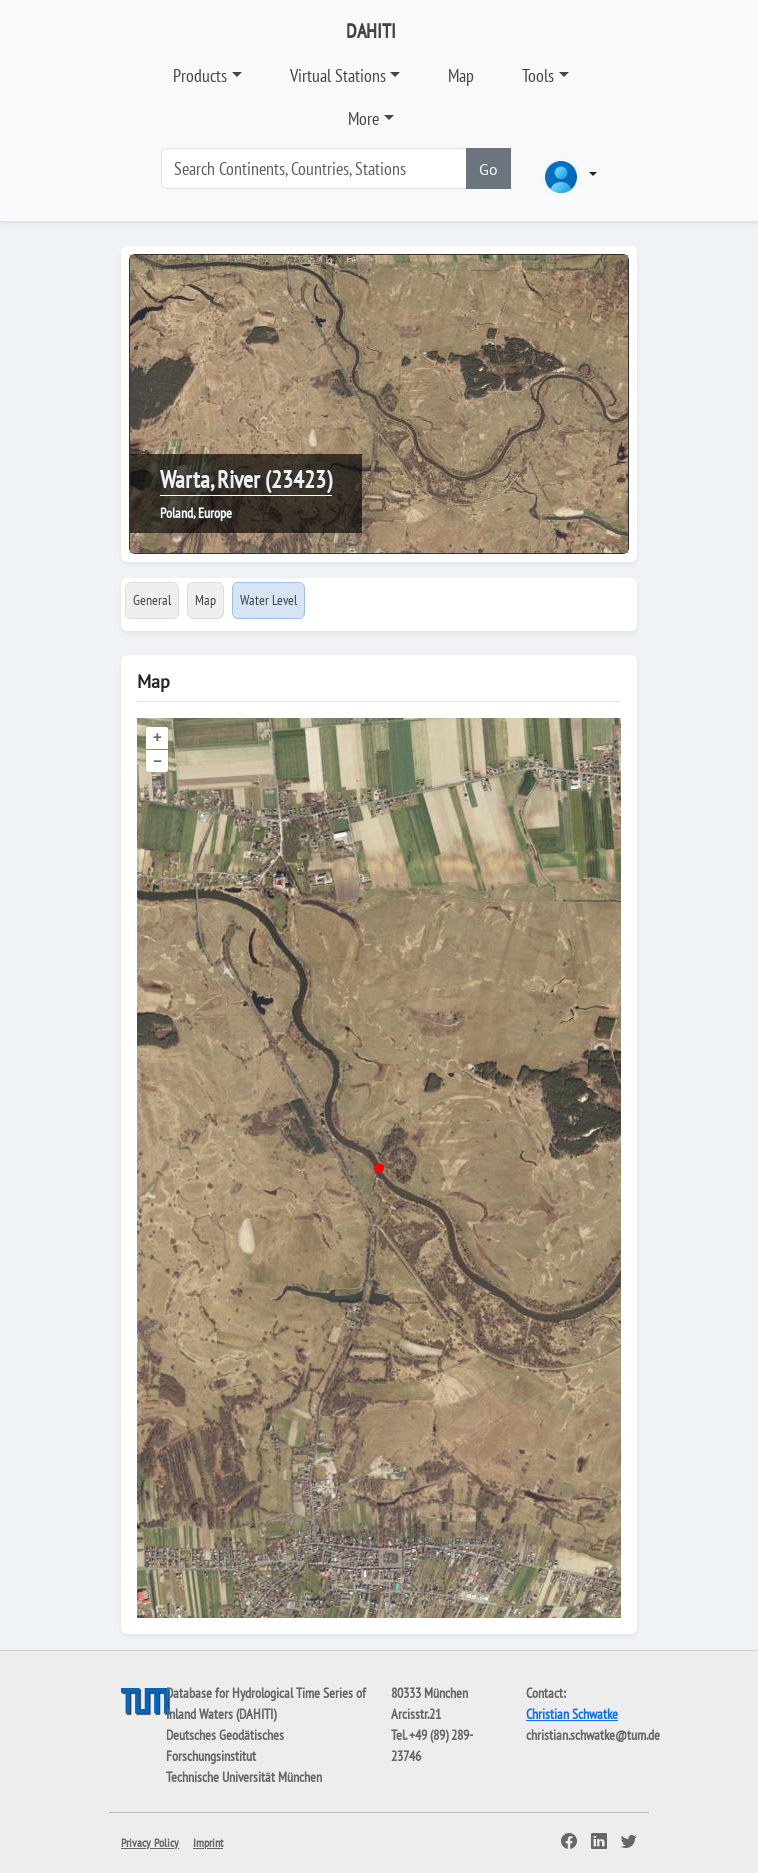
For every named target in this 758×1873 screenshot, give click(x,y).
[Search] (314, 168)
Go (488, 169)
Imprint (208, 1842)
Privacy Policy (150, 1842)
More (363, 118)
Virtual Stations (338, 75)
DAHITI (371, 31)
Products (200, 75)
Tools (538, 75)
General (152, 600)
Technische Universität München (244, 1777)
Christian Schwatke (572, 1714)
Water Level (268, 600)
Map (461, 75)
